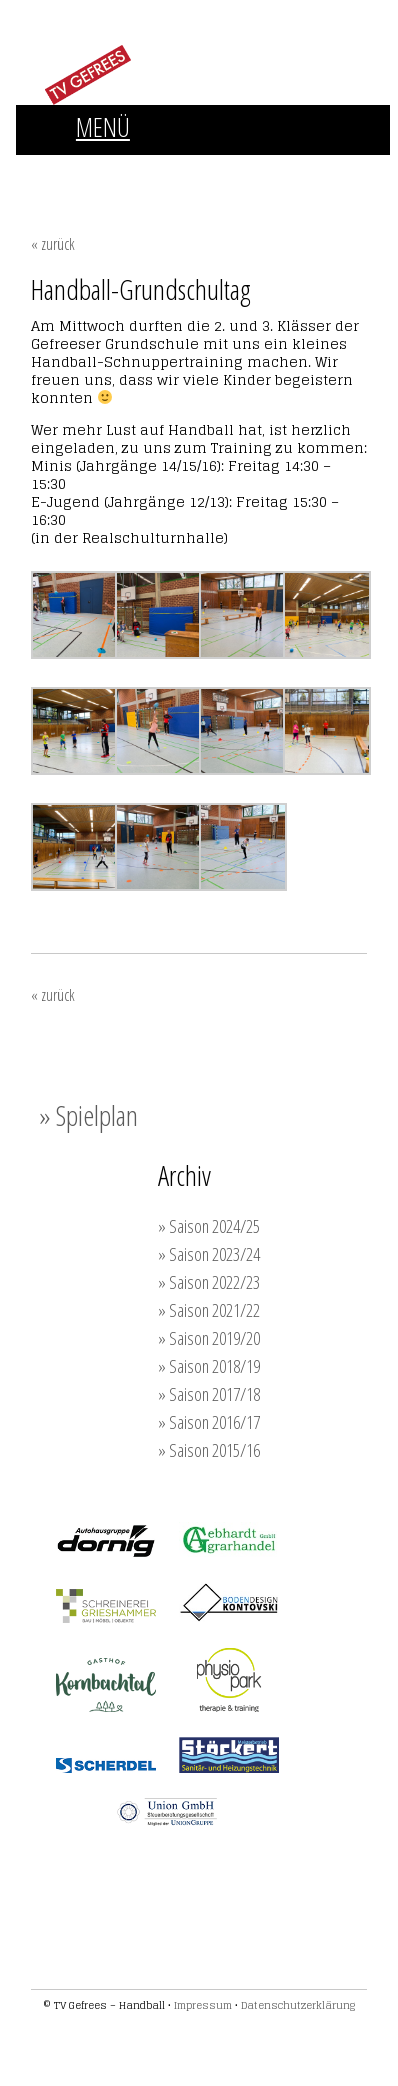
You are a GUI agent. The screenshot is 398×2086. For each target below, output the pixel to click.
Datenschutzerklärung (298, 2005)
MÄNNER (139, 174)
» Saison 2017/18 (209, 1394)
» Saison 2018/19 (209, 1366)
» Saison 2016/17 (209, 1422)
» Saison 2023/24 (209, 1254)
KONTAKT (261, 212)
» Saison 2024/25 (209, 1226)
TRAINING (50, 212)
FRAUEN (46, 174)
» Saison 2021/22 (209, 1310)
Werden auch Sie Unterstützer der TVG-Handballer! (146, 1907)
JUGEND (233, 174)
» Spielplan (88, 1115)
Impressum (203, 2005)
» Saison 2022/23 (209, 1282)
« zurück (53, 244)
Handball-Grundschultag (141, 289)
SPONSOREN (157, 212)
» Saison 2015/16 (209, 1450)
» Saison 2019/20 (209, 1338)
